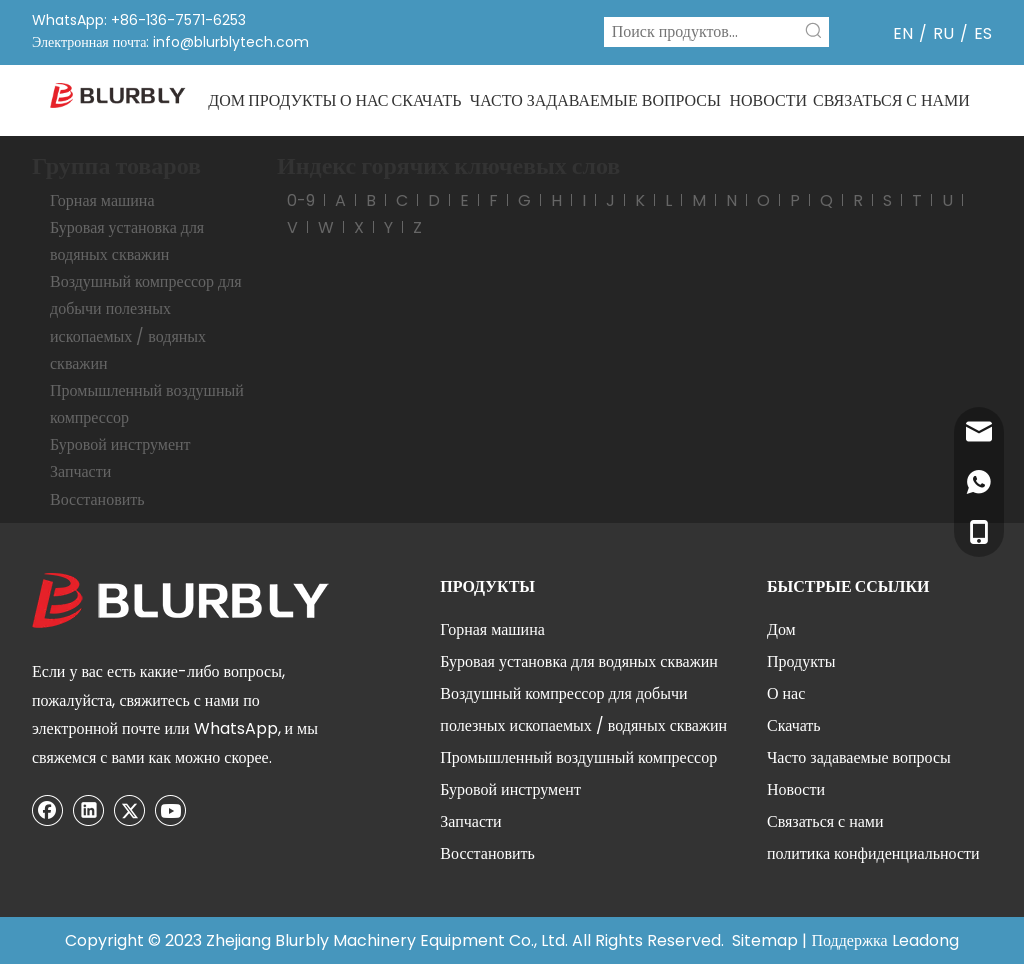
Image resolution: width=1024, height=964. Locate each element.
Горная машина (102, 200)
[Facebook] (48, 810)
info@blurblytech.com (231, 42)
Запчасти (80, 471)
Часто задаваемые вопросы (859, 757)
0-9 (301, 200)
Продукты (801, 661)
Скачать (794, 725)
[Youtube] (171, 810)
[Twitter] (130, 810)
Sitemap (765, 940)
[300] (182, 600)
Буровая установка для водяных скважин (579, 661)
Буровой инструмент (120, 444)
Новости (796, 789)
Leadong (925, 940)
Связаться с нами (825, 821)
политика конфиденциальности (873, 853)
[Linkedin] (89, 810)
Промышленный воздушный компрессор (578, 757)
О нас (786, 693)
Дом (781, 629)
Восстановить (97, 499)
